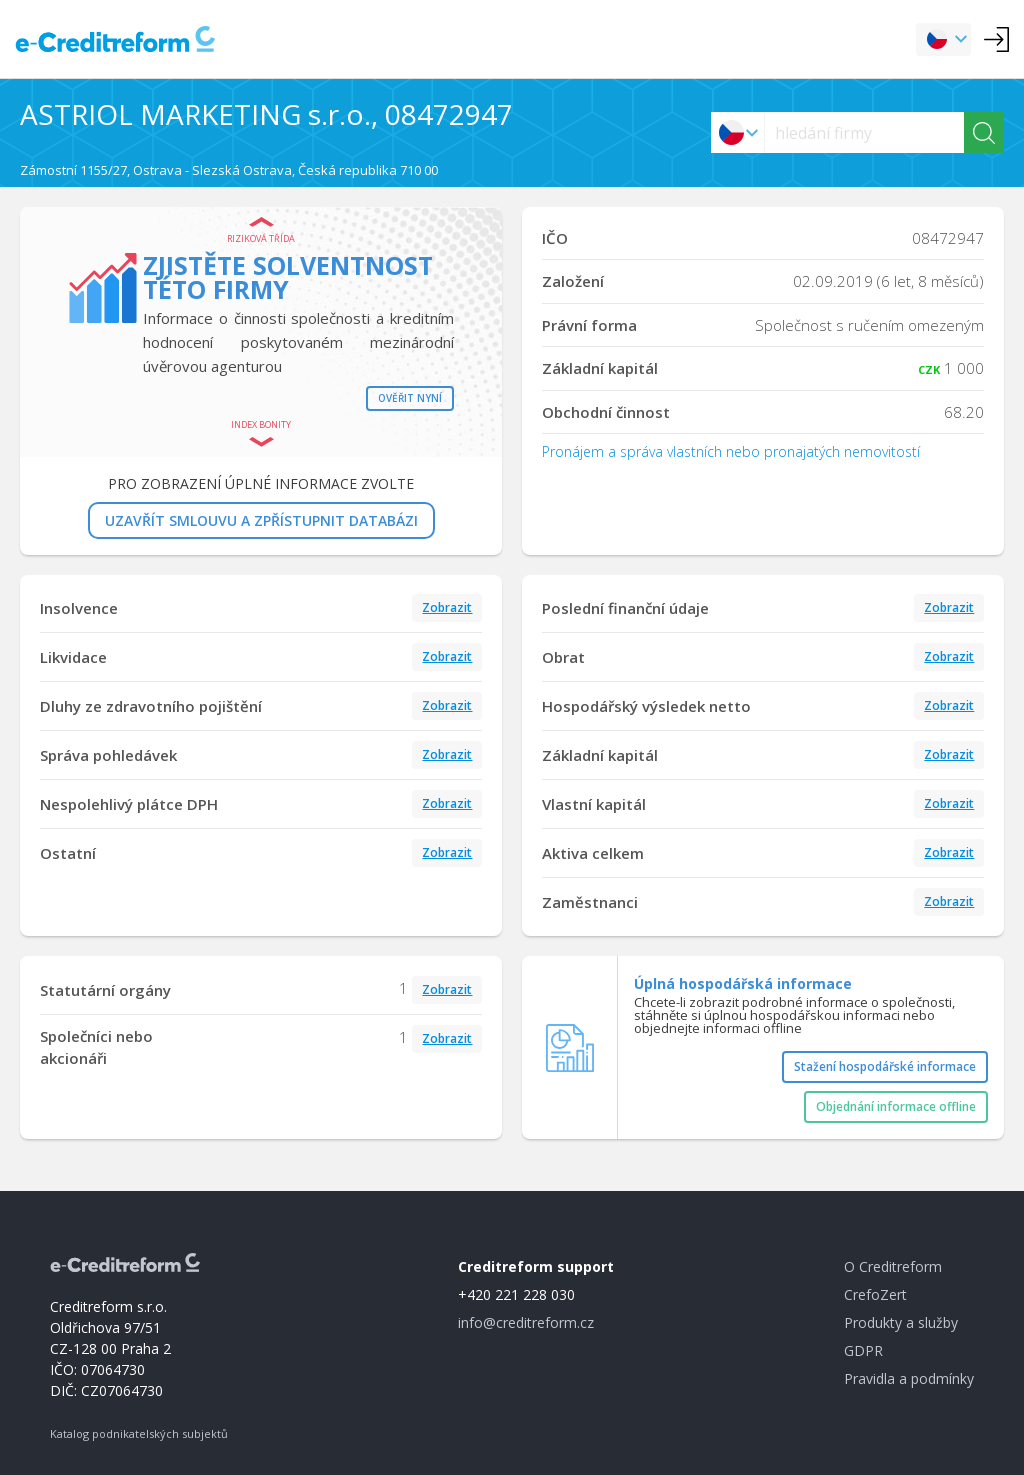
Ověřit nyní (410, 398)
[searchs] (864, 132)
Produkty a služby (901, 1322)
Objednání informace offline (896, 1106)
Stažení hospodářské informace (885, 1066)
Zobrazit (447, 607)
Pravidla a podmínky (909, 1378)
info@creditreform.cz (526, 1322)
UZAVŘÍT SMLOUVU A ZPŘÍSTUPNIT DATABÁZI (261, 520)
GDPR (863, 1350)
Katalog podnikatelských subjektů (139, 1433)
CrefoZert (875, 1294)
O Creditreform (893, 1266)
